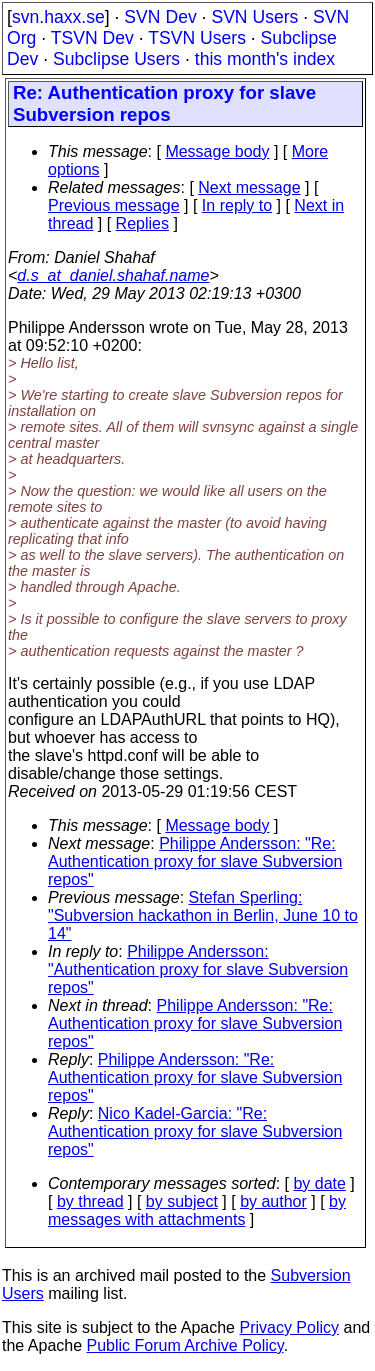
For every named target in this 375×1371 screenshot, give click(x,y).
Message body (217, 151)
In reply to (237, 205)
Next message (249, 187)
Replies (142, 223)
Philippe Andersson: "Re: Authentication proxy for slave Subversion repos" (195, 861)
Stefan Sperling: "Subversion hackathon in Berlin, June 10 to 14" (203, 915)
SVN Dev (160, 17)
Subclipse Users (116, 59)
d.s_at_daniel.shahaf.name (113, 275)
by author (273, 1201)
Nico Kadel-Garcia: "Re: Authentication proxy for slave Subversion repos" (195, 1131)
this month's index (265, 59)
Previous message (114, 205)
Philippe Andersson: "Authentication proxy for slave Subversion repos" (198, 969)
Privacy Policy (289, 1327)
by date (319, 1183)
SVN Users (254, 17)
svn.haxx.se (58, 17)
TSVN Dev (92, 38)
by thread (90, 1201)
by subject (182, 1201)
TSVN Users (197, 38)
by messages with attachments (197, 1210)
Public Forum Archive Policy (185, 1345)
